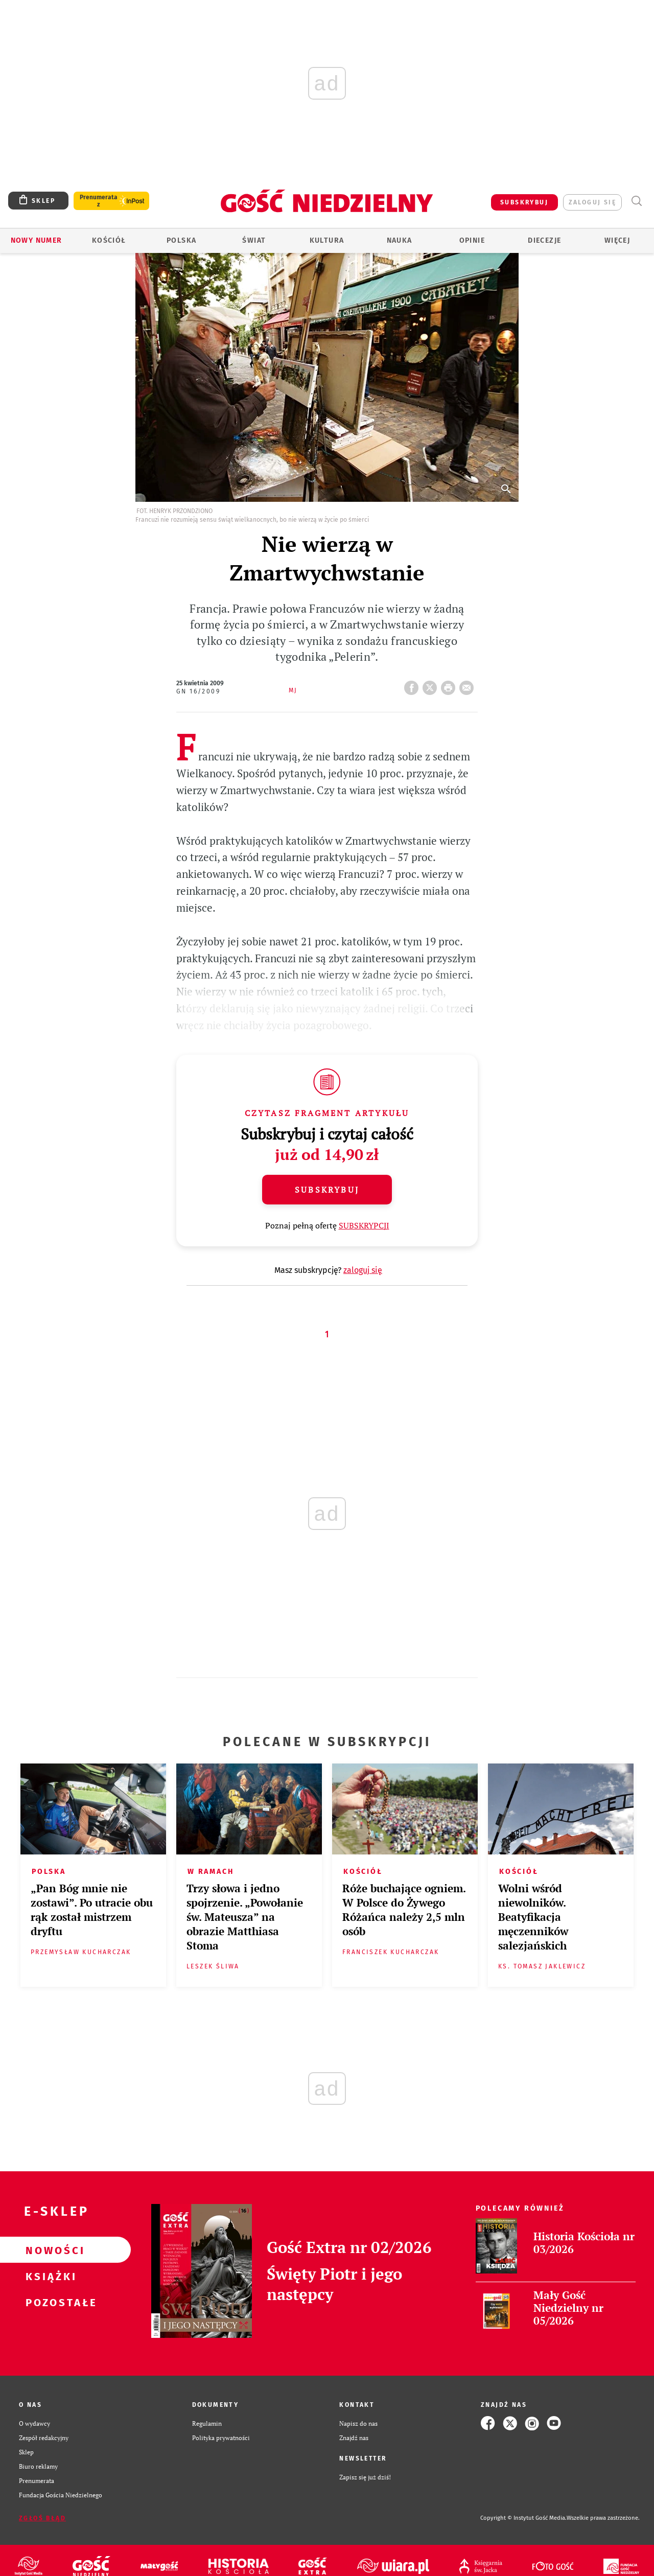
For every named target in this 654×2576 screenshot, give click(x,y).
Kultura (327, 240)
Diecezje (544, 240)
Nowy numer (36, 240)
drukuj (450, 685)
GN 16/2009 (198, 691)
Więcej (617, 240)
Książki (49, 2276)
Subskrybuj (327, 1189)
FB (413, 685)
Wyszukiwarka (636, 201)
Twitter (432, 685)
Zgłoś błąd (42, 2518)
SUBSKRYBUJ (524, 202)
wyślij (468, 685)
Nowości (49, 2250)
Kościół (109, 240)
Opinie (472, 240)
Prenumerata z (99, 201)
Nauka (399, 240)
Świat (254, 240)
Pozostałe (49, 2302)
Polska (181, 240)
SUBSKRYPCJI (364, 1225)
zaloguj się (592, 202)
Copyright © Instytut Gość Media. (523, 2518)
